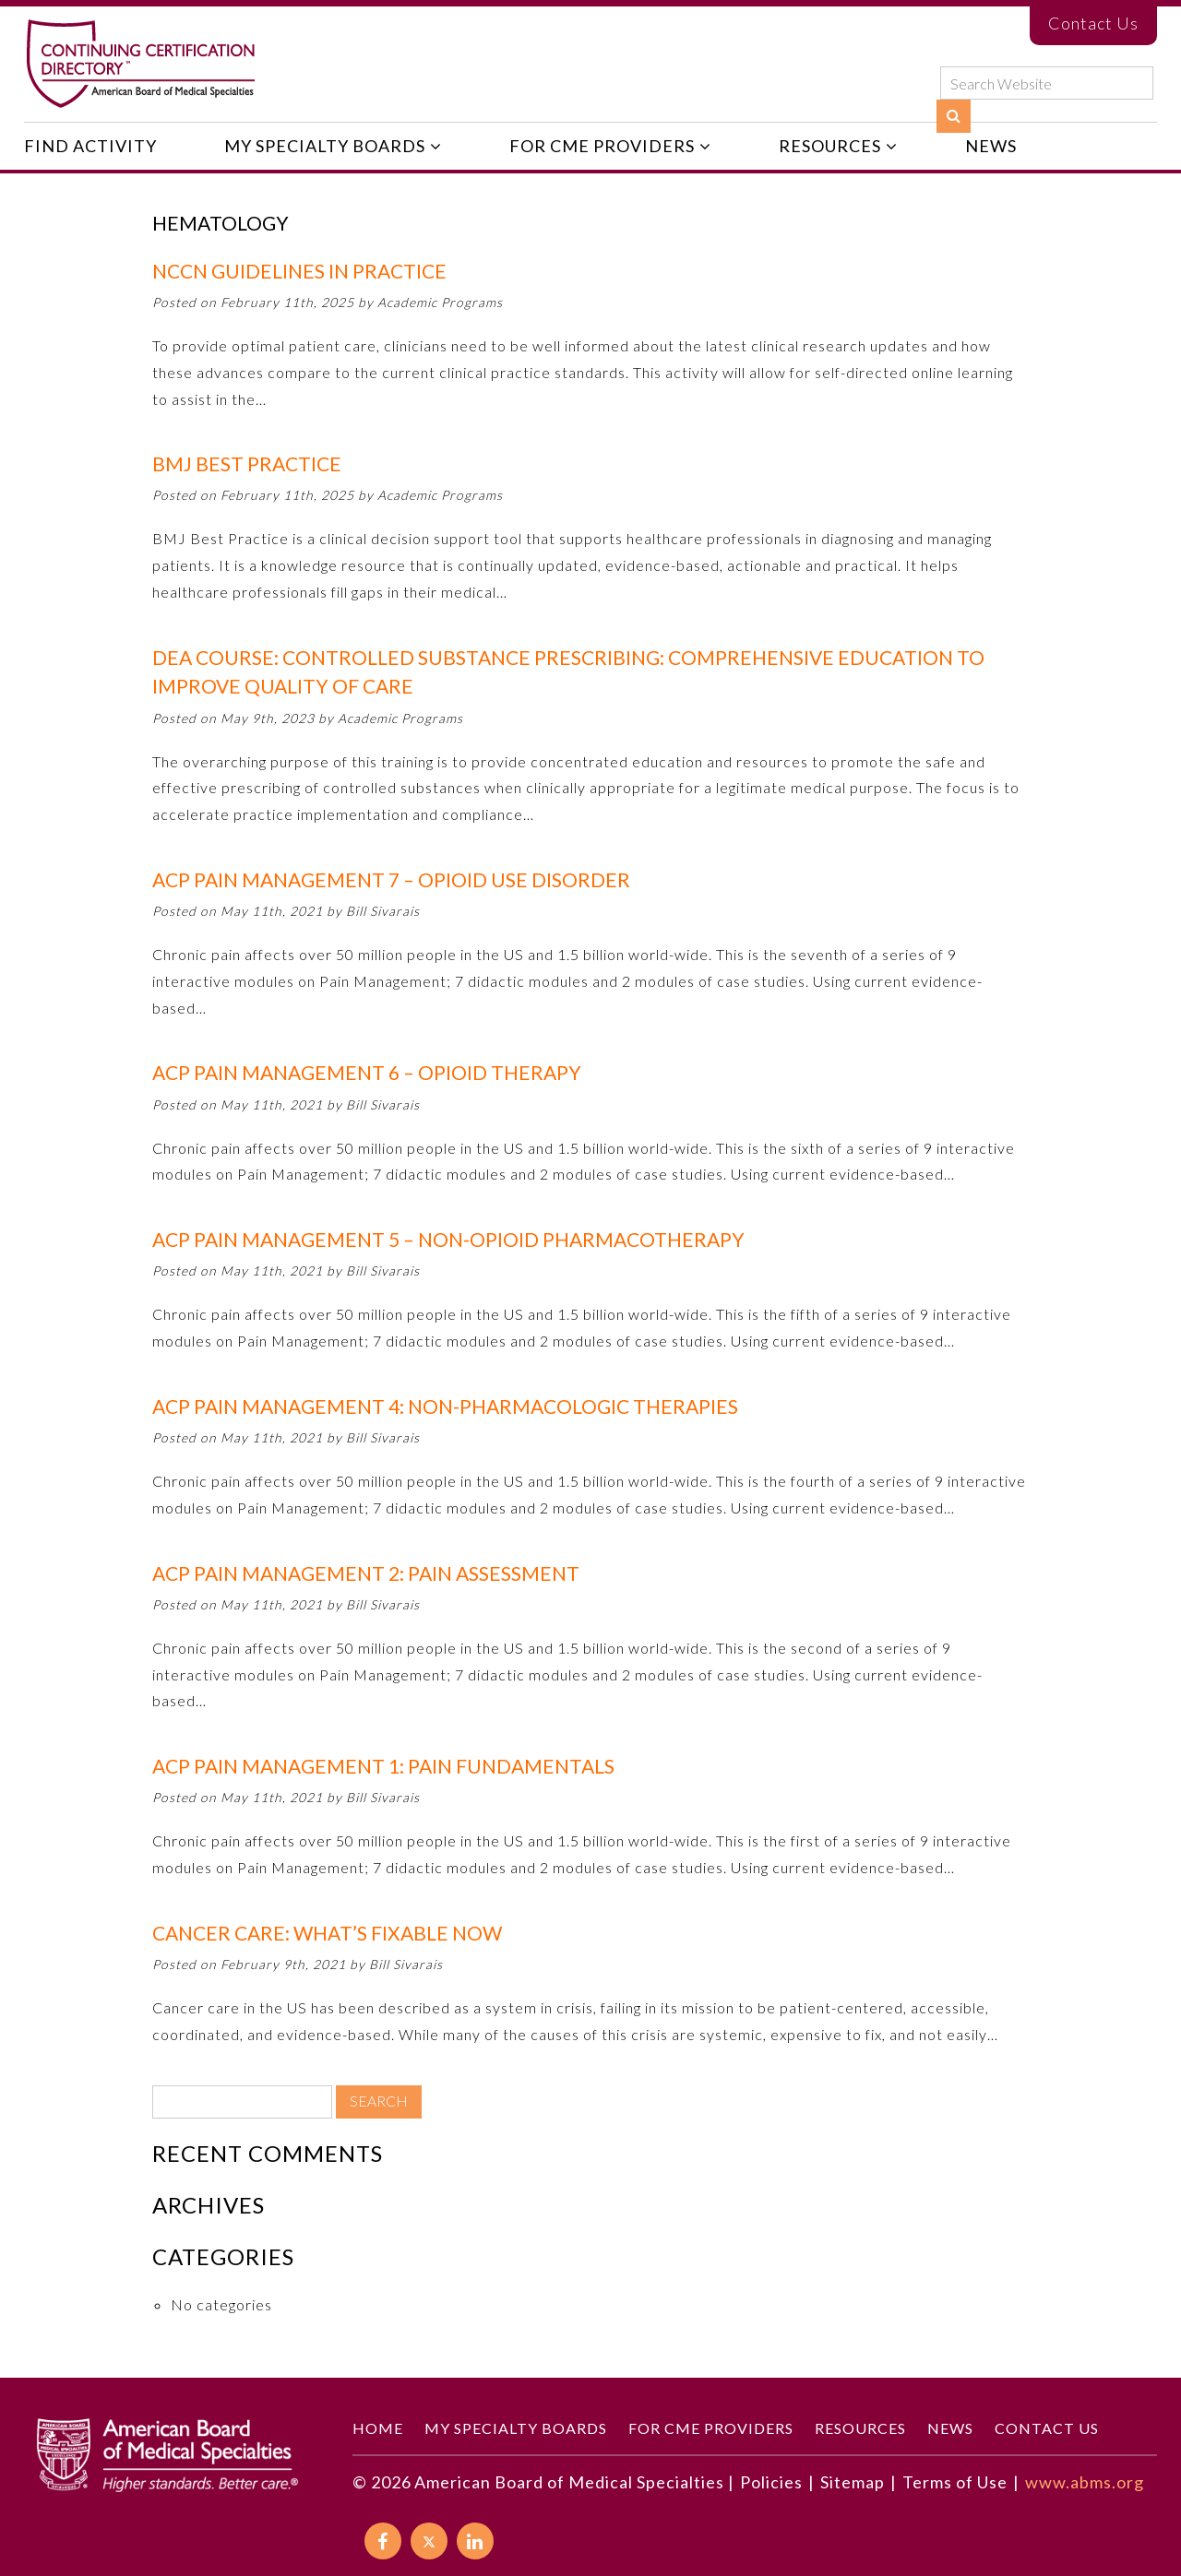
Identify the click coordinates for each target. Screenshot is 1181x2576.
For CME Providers (602, 146)
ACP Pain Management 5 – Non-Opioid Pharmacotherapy (448, 1239)
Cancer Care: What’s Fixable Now (327, 1932)
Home (377, 2428)
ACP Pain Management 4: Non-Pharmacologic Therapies (445, 1406)
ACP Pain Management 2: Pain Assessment (365, 1573)
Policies (771, 2482)
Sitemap (852, 2482)
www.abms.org (1084, 2482)
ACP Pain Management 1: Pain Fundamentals (383, 1765)
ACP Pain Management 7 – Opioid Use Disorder (391, 879)
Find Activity (90, 146)
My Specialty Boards (324, 146)
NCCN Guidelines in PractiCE (299, 270)
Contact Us (1093, 23)
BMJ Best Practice (246, 463)
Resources (830, 146)
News (991, 146)
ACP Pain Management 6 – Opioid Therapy (366, 1072)
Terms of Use (955, 2482)
